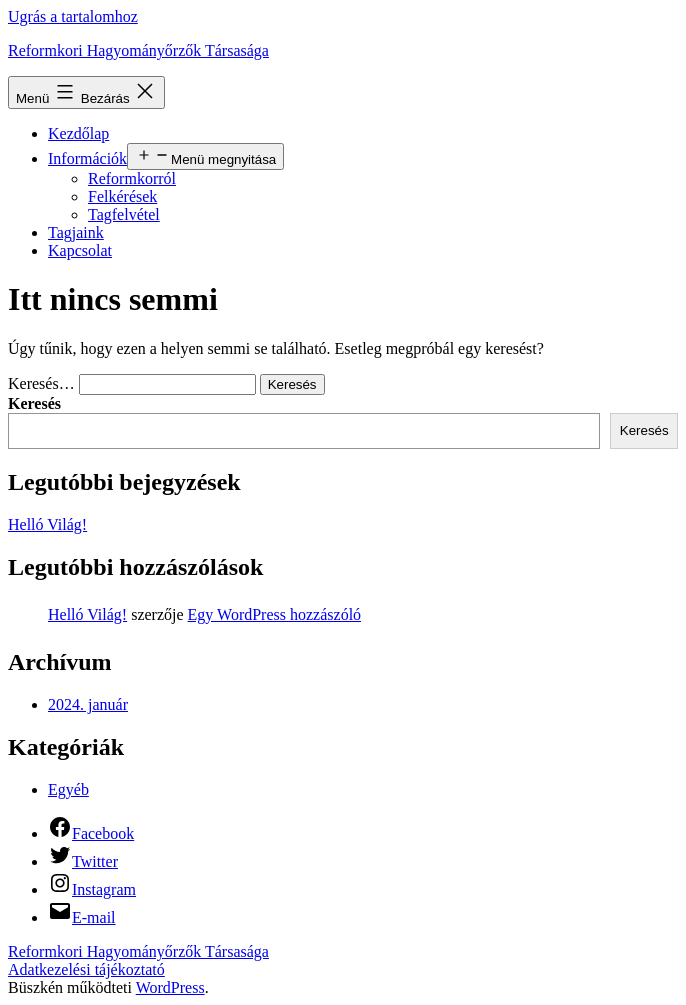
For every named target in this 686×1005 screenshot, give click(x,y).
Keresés (34, 403)
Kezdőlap (78, 133)
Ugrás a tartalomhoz (73, 16)
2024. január (88, 704)
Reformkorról (132, 178)
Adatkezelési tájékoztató (86, 969)
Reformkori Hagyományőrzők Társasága (138, 50)
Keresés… (41, 383)
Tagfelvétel (124, 214)
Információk (87, 158)
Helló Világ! (47, 524)
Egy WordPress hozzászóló (275, 614)
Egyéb (68, 789)
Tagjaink (76, 232)
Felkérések (122, 196)
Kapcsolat (80, 250)
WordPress (170, 987)
